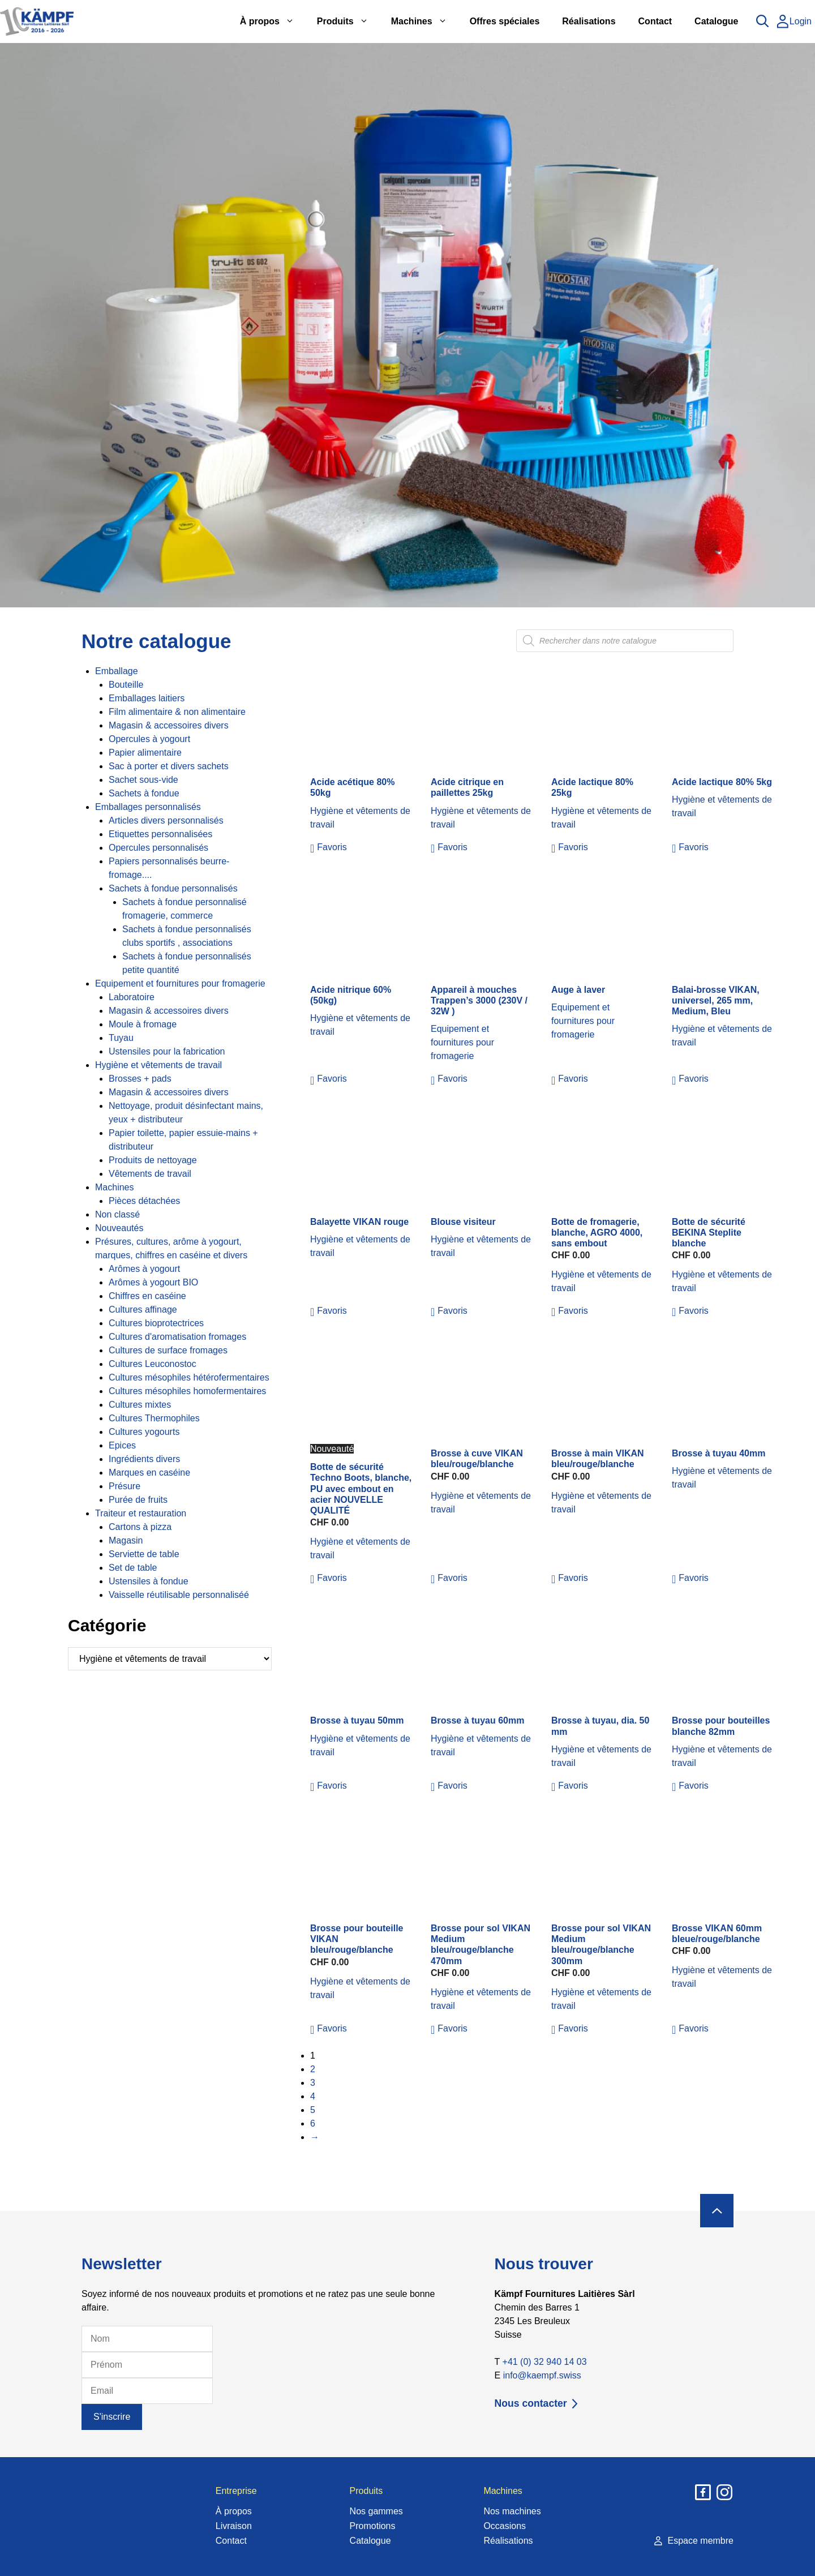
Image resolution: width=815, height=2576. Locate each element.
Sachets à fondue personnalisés (173, 888)
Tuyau (121, 1038)
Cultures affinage (143, 1309)
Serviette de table (144, 1554)
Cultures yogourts (144, 1432)
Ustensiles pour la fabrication (167, 1051)
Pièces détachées (144, 1201)
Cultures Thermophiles (154, 1418)
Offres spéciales (505, 21)
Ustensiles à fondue (148, 1581)
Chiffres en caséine (147, 1296)
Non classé (117, 1214)
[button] (328, 847)
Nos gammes (376, 2511)
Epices (122, 1445)
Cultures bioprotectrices (156, 1323)
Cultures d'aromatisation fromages (177, 1336)
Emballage (116, 671)
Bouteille (126, 684)
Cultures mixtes (140, 1404)
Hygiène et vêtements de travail (158, 1065)
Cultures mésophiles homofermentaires (187, 1391)
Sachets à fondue (144, 793)
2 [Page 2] (312, 2069)
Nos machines (512, 2511)
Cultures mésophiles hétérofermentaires (189, 1377)
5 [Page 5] (312, 2110)
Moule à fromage (143, 1024)
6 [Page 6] (312, 2123)
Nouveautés (119, 1228)
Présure (124, 1486)
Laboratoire (132, 997)
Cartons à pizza (140, 1527)
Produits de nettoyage (153, 1160)
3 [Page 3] (312, 2083)
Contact (655, 21)
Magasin (126, 1540)
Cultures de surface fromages (168, 1350)
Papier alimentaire (145, 752)
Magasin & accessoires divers (169, 725)
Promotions (373, 2526)
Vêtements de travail (150, 1173)
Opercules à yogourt (149, 739)
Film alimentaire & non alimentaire (177, 712)
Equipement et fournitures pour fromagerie (180, 983)
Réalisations (588, 21)
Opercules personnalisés (158, 847)
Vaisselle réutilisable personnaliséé (179, 1595)
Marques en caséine (149, 1472)
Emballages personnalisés (148, 807)
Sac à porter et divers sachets (169, 766)
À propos (273, 21)
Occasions (504, 2526)
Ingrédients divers (144, 1459)
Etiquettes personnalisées (160, 834)
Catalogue (716, 21)
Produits (348, 21)
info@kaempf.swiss (542, 2375)
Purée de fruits (138, 1500)
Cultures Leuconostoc (152, 1364)
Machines (424, 21)
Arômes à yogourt (144, 1269)
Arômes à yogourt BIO (153, 1282)
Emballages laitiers (147, 698)
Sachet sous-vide (143, 780)
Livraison (234, 2526)
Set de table (133, 1567)
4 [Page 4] (312, 2096)
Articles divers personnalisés (166, 820)
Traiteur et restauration (140, 1513)
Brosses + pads (140, 1078)
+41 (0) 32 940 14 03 (545, 2362)
